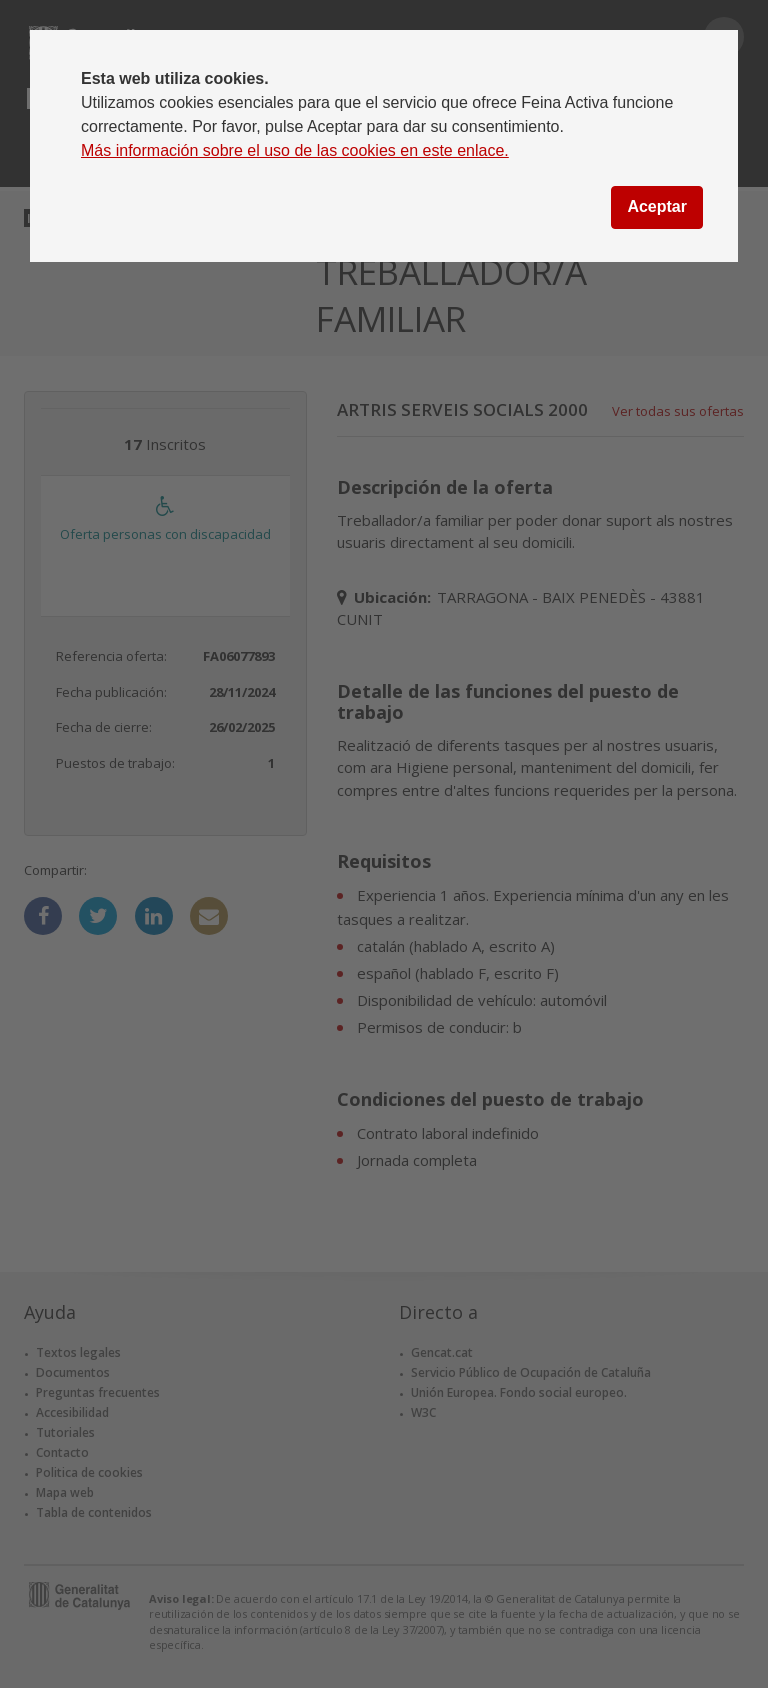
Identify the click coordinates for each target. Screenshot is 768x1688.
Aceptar (657, 206)
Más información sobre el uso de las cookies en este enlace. (295, 150)
